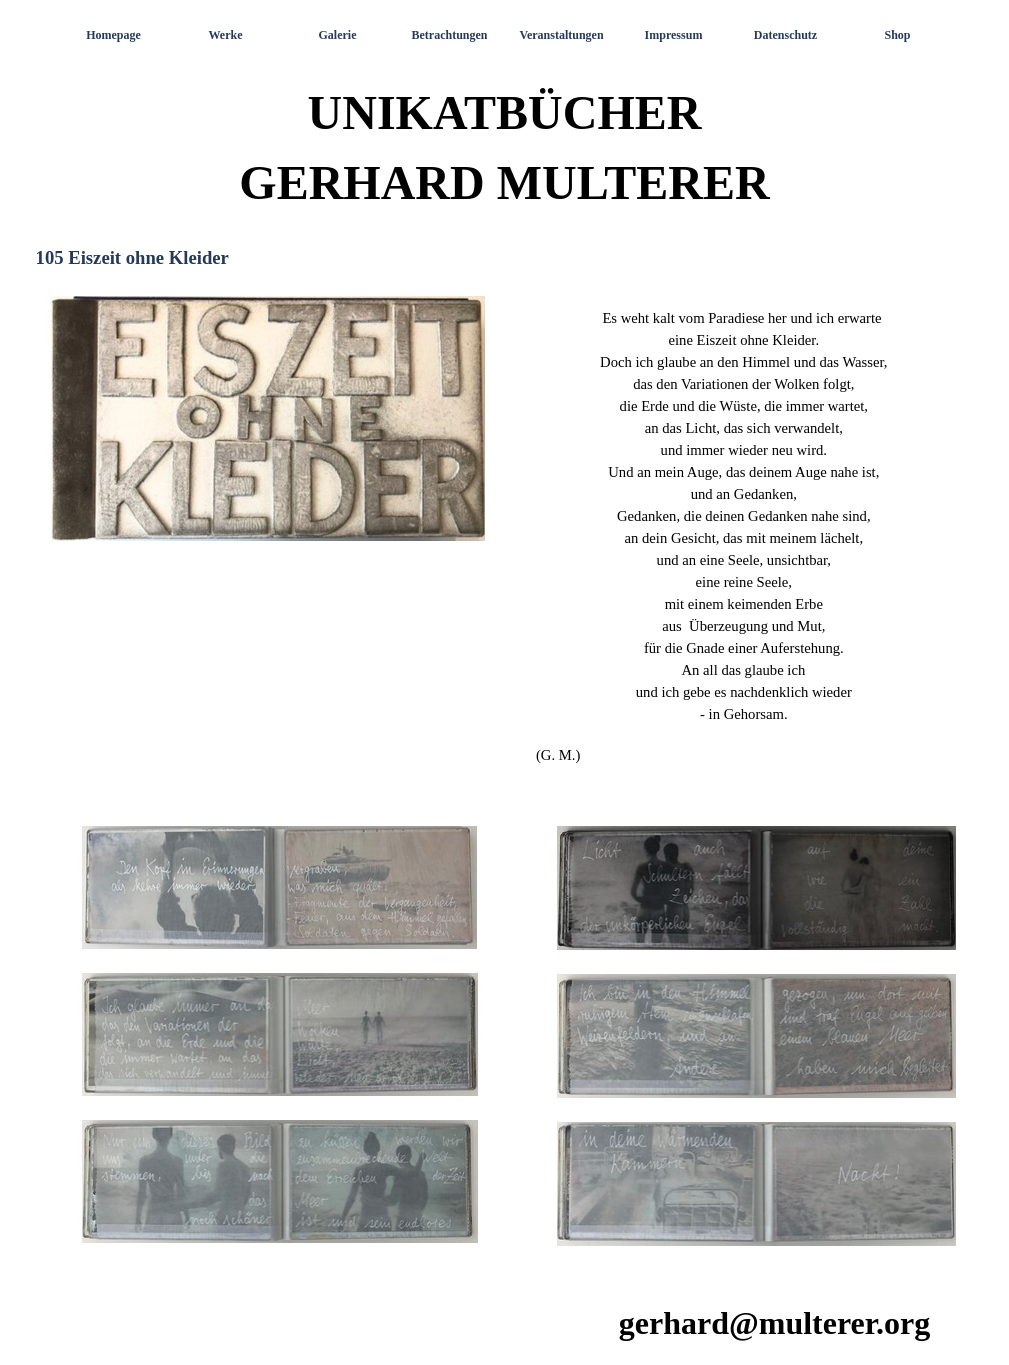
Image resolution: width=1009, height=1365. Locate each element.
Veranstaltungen (561, 35)
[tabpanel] (742, 535)
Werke (226, 35)
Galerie (338, 35)
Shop (897, 35)
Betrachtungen (450, 35)
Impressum (674, 35)
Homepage (113, 35)
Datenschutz (785, 35)
